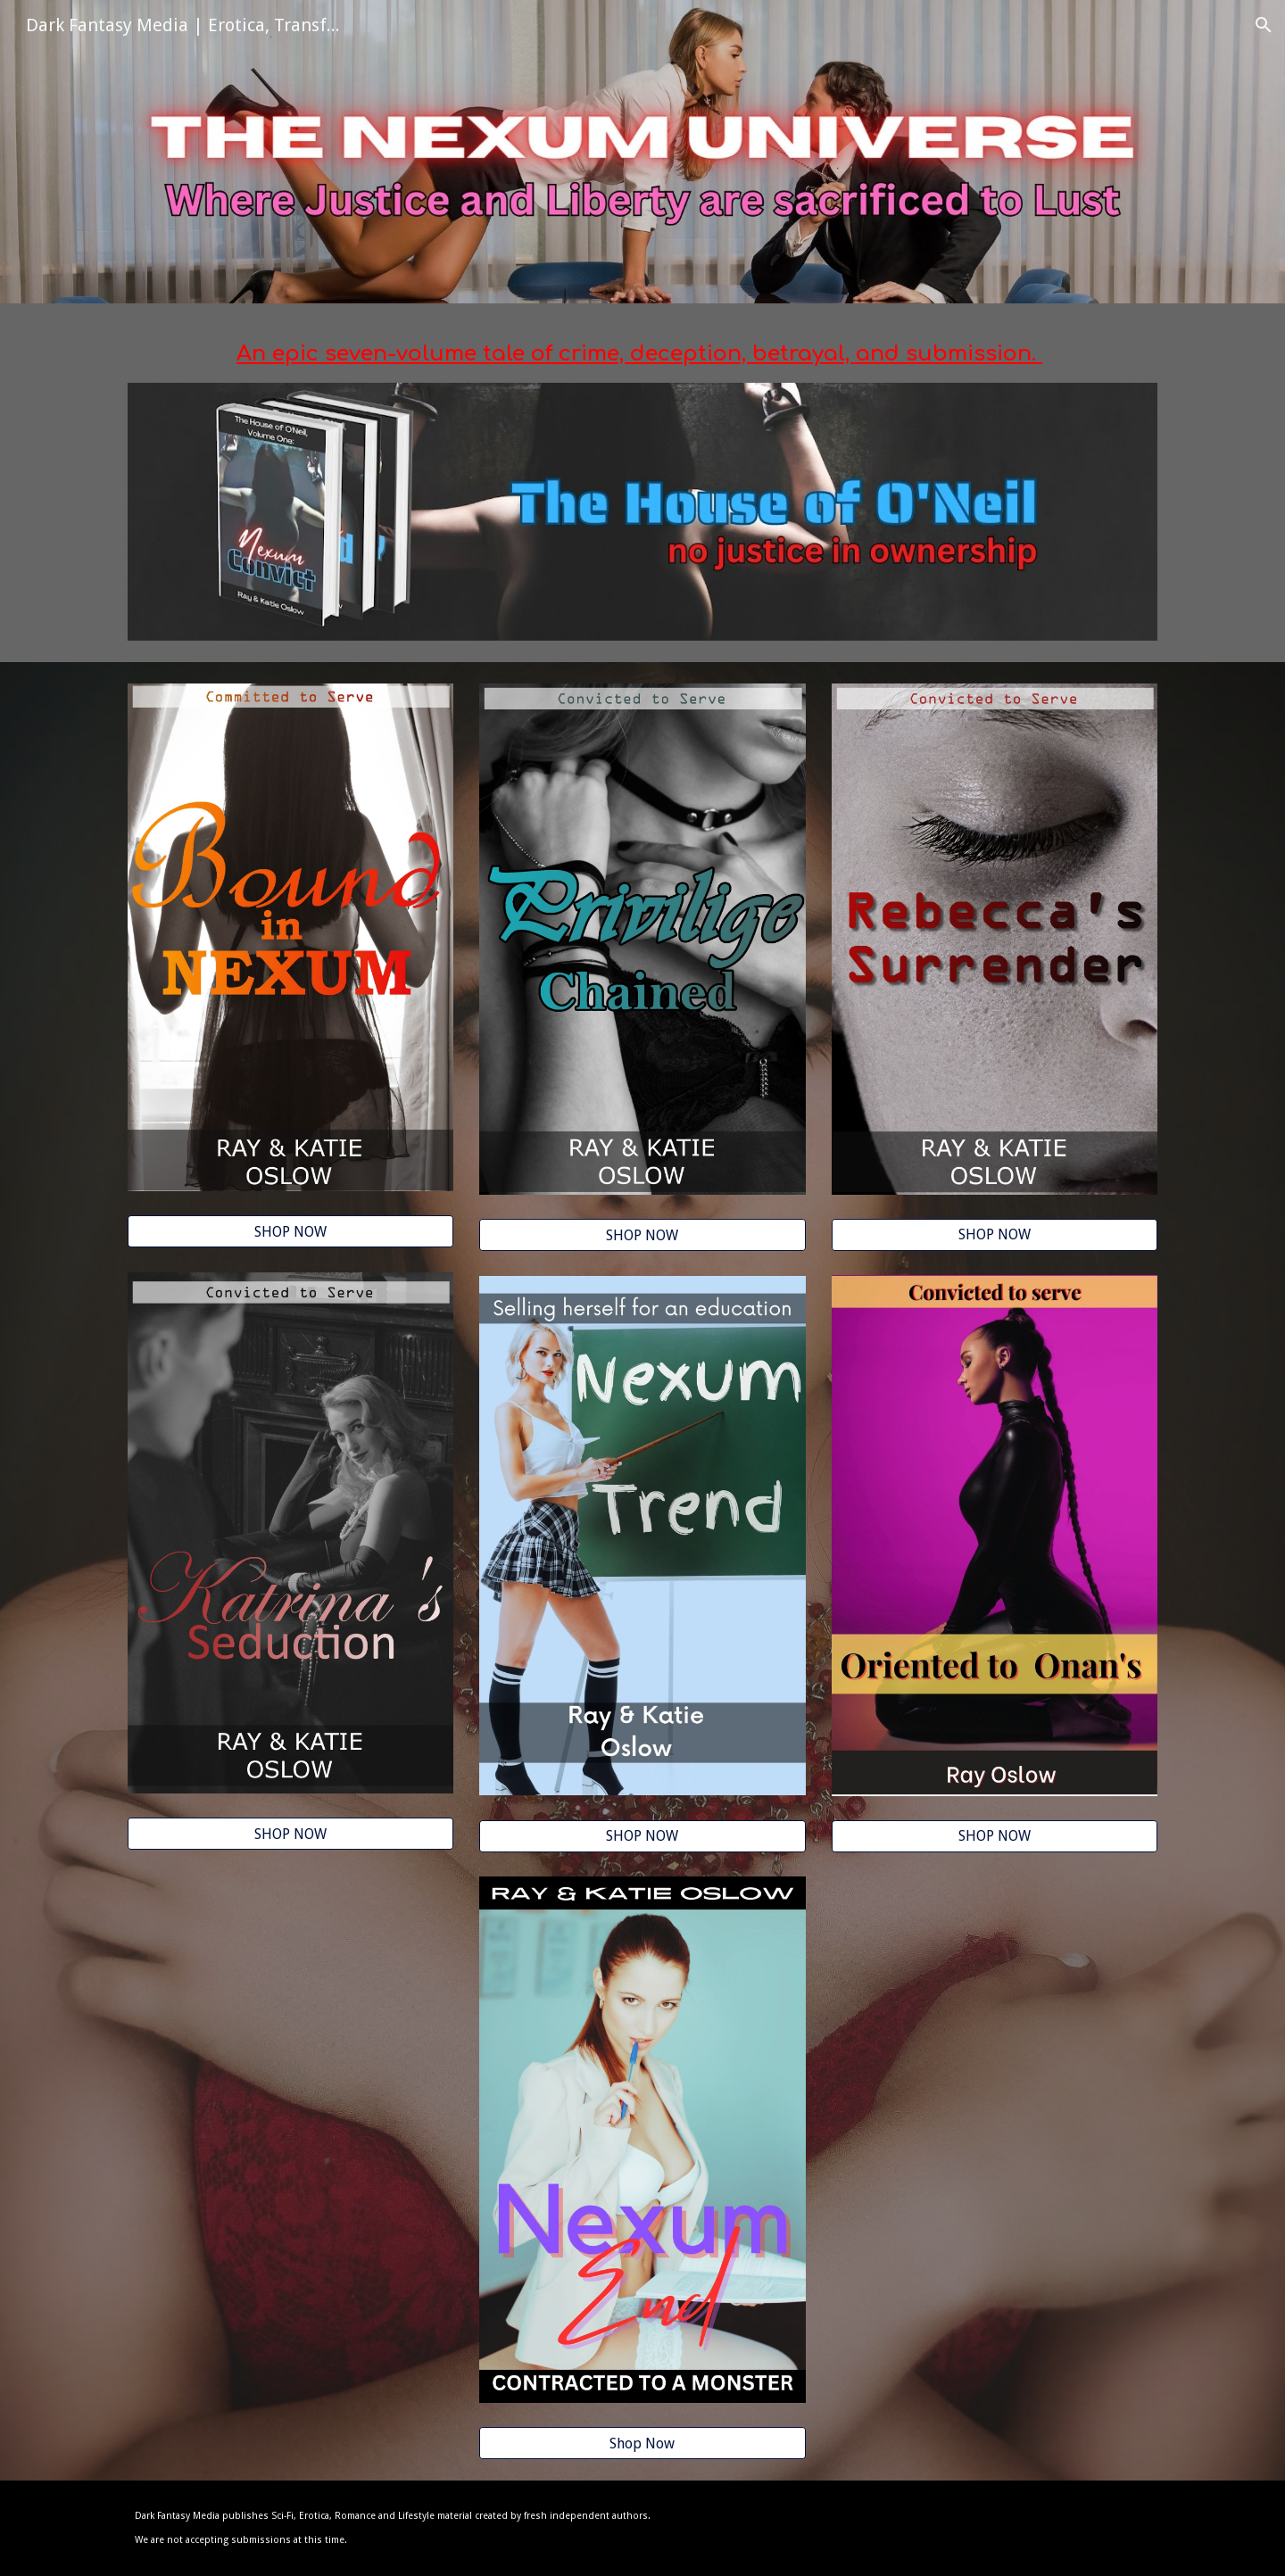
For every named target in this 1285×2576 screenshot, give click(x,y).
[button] (1263, 25)
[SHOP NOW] (290, 1232)
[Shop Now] (642, 2443)
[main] (642, 354)
